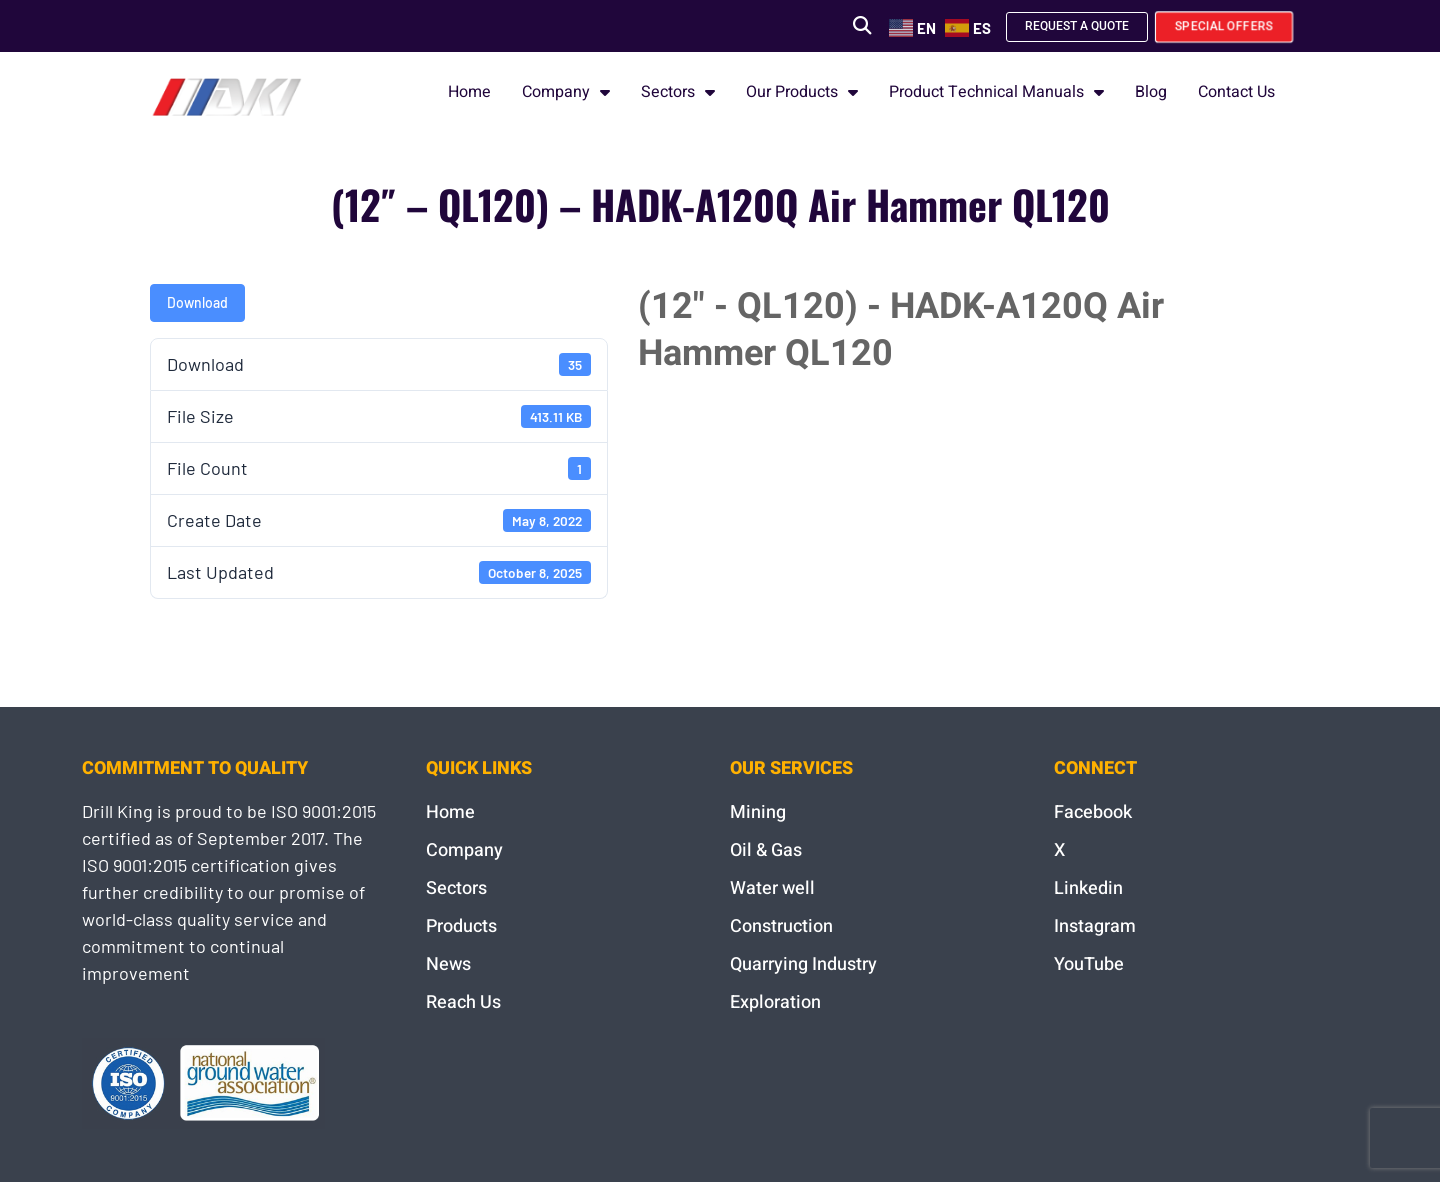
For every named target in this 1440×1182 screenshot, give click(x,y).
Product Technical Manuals (996, 92)
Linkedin (1088, 888)
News (448, 964)
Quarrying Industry (803, 964)
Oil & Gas (766, 850)
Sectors (678, 92)
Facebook (1093, 812)
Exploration (775, 1002)
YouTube (1089, 964)
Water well (772, 888)
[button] (854, 25)
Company (566, 92)
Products (461, 926)
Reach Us (463, 1002)
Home (469, 92)
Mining (758, 812)
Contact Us (1236, 92)
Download (197, 302)
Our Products (802, 92)
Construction (781, 926)
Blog (1151, 92)
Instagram (1095, 926)
